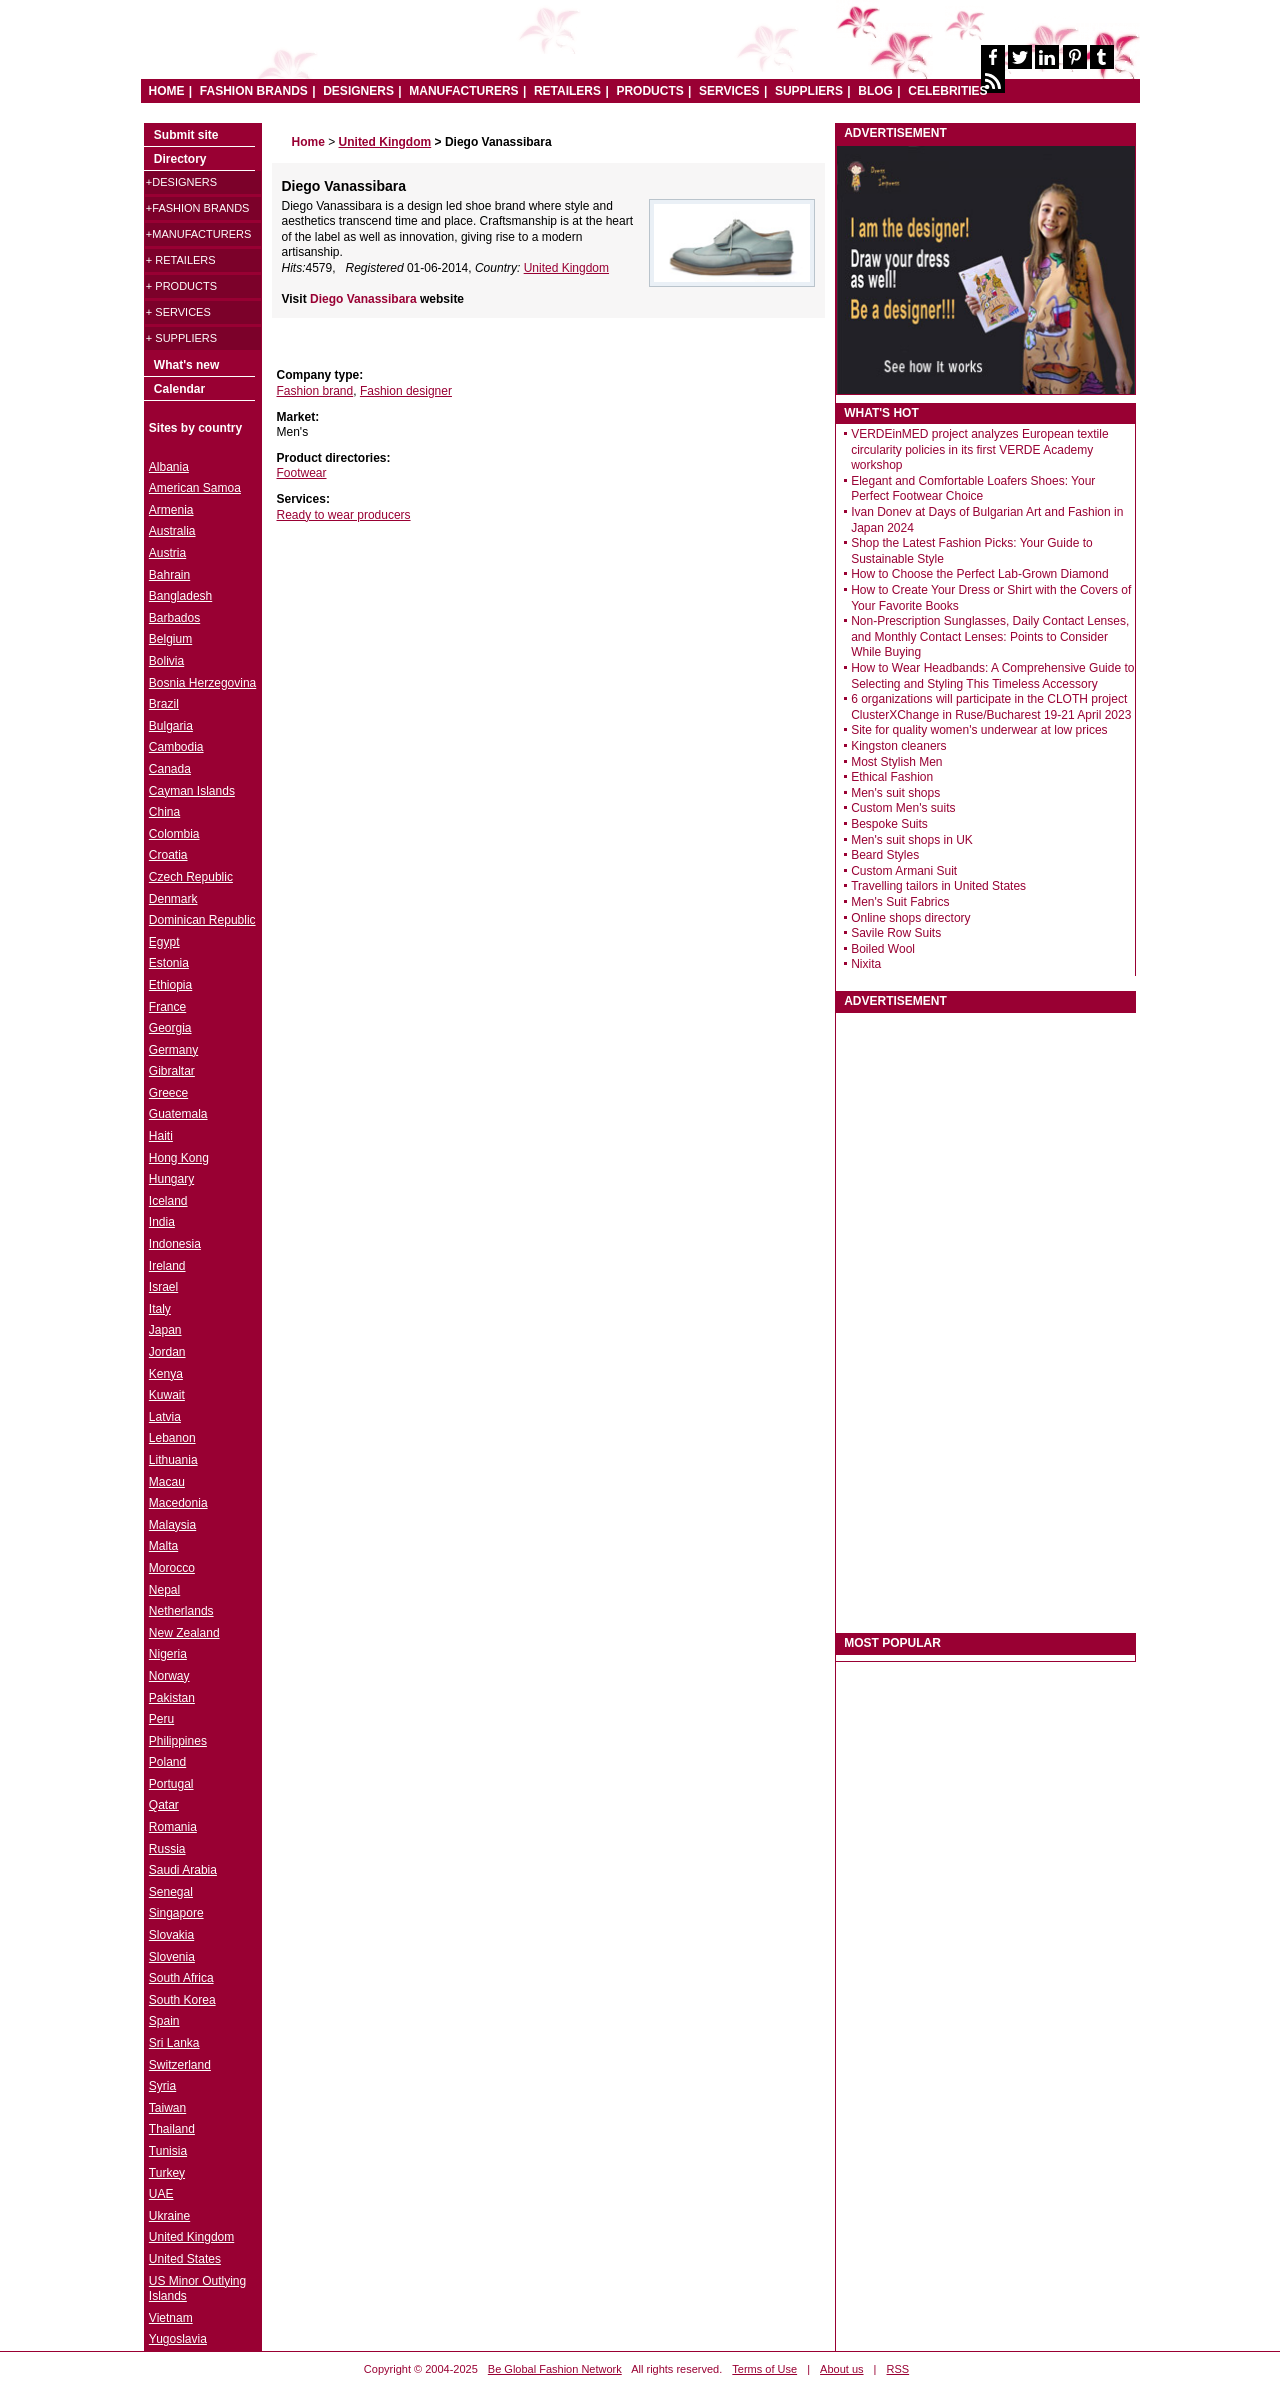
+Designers (181, 182)
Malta (163, 1546)
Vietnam (171, 2318)
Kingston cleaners (898, 746)
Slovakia (171, 1935)
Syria (162, 2086)
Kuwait (167, 1395)
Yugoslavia (178, 2339)
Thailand (172, 2129)
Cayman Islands (192, 791)
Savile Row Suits (896, 933)
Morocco (172, 1568)
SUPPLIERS (809, 91)
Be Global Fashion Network (555, 2369)
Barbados (174, 618)
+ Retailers (181, 260)
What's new (187, 365)
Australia (172, 531)
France (167, 1007)
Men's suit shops (895, 793)
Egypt (164, 942)
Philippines (178, 1741)
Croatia (168, 855)
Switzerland (180, 2065)
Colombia (174, 834)
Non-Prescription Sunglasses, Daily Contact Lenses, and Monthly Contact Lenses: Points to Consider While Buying (990, 636)
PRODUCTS (649, 91)
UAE (161, 2194)
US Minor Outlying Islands (197, 2289)
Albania (169, 467)
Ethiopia (170, 985)
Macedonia (178, 1503)
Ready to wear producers (344, 515)
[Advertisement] (422, 653)
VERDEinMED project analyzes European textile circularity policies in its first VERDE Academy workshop (979, 449)
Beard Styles (885, 855)
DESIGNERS (358, 91)
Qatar (164, 1805)
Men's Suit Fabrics (900, 902)
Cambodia (176, 747)
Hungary (171, 1179)
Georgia (170, 1028)
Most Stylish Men (896, 762)
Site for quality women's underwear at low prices (979, 730)
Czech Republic (191, 877)
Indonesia (175, 1244)
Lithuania (173, 1460)
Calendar (179, 389)
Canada (170, 769)
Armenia (171, 510)
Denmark (173, 899)
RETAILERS (567, 91)
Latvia (165, 1417)
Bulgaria (171, 726)
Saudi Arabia (183, 1870)
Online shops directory (910, 918)
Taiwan (167, 2108)
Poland (167, 1762)
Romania (173, 1827)
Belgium (170, 639)
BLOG (875, 91)
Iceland (168, 1201)
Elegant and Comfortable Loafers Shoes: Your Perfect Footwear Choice (973, 489)
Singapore (176, 1913)
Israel (163, 1287)
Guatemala (178, 1114)
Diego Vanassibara (365, 299)
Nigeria (168, 1654)
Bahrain (169, 575)
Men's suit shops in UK (912, 840)
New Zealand (184, 1633)
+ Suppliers (181, 338)
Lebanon (172, 1438)
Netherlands (181, 1611)
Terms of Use (764, 2369)
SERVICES (729, 91)
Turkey (167, 2173)
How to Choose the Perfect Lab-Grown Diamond (979, 574)
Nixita (866, 964)
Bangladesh (180, 596)
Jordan (167, 1352)
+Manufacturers (198, 234)
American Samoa (195, 488)
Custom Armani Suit (904, 871)
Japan (165, 1330)
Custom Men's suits (903, 808)
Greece (168, 1093)
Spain (164, 2021)
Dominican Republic (202, 920)
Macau (167, 1482)
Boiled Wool (883, 949)
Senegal (171, 1892)
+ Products (181, 286)
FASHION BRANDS (254, 91)
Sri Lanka (174, 2043)
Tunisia (168, 2151)
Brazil (164, 704)
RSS (898, 2369)
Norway (169, 1676)
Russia (167, 1849)
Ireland (167, 1266)
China (164, 812)
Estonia (169, 963)
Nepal (164, 1590)
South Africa (181, 1978)
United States (185, 2259)
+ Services (178, 312)
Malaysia (172, 1525)
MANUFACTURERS (463, 91)
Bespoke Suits (889, 824)
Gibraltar (172, 1071)
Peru (161, 1719)
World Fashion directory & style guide (448, 49)
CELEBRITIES (947, 91)
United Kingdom (566, 268)
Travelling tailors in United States (938, 886)
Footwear (302, 473)
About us (841, 2369)
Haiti (161, 1136)
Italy (160, 1309)
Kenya (166, 1374)
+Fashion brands (198, 208)
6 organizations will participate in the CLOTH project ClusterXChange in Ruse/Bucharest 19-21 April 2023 (991, 707)
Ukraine (169, 2216)
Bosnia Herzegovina (202, 683)
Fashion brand (315, 391)
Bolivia (166, 661)
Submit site (186, 135)
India (162, 1222)
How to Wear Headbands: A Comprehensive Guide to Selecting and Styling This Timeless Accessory (992, 676)
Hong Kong (179, 1158)
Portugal (171, 1784)
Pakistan (172, 1698)
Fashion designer (406, 391)
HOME (167, 91)
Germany (173, 1050)
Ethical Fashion (892, 777)
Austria (167, 553)
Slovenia (172, 1957)
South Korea (182, 2000)
